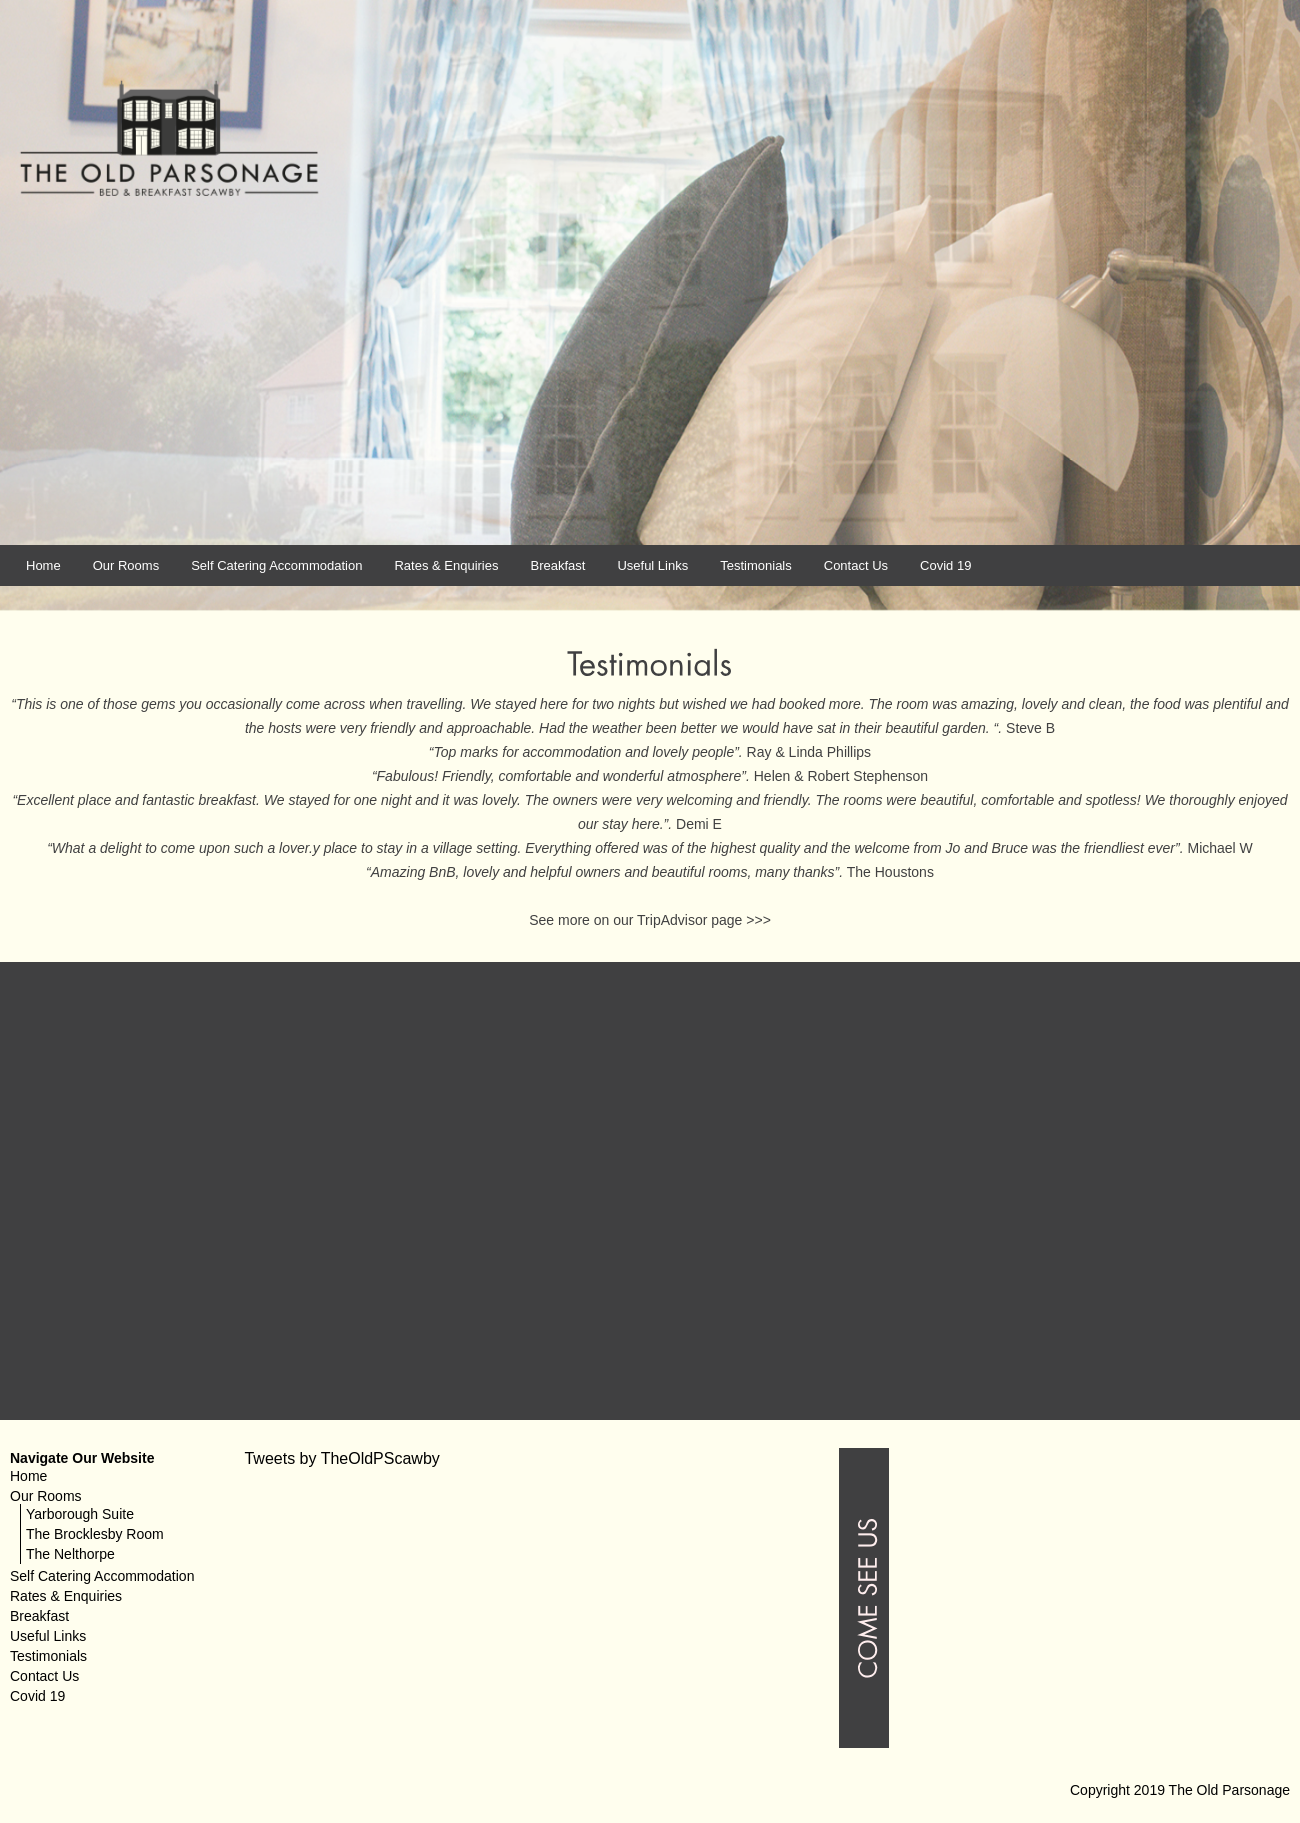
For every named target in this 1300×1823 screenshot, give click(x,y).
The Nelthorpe (70, 1554)
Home (43, 565)
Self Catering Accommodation (276, 565)
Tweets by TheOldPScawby (341, 1458)
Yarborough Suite (80, 1514)
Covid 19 (945, 565)
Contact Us (856, 565)
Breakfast (557, 565)
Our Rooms (126, 565)
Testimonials (756, 565)
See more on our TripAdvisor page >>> (650, 920)
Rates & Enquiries (446, 565)
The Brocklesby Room (95, 1534)
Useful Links (652, 565)
